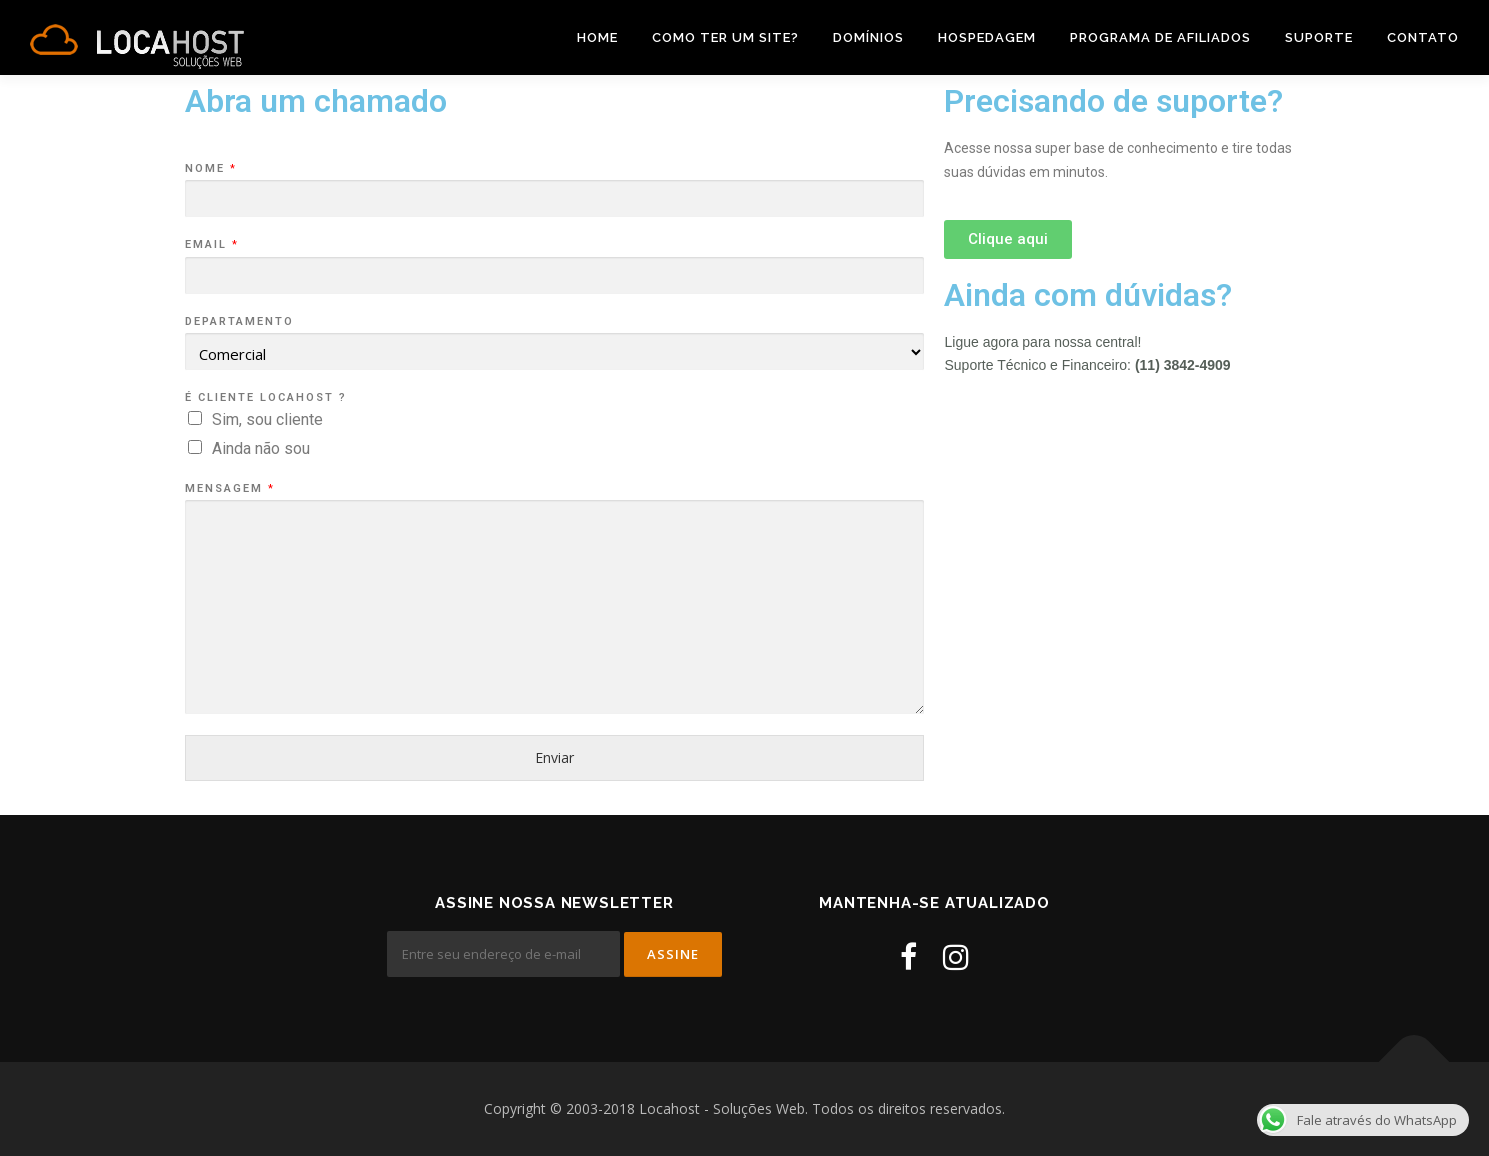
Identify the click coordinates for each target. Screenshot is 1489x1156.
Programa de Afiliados (1160, 37)
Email (211, 244)
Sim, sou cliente (267, 419)
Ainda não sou (261, 448)
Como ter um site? (725, 37)
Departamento (239, 321)
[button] (1008, 239)
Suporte (1319, 37)
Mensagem (229, 488)
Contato (1423, 37)
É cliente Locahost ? (266, 397)
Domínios (868, 37)
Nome (210, 168)
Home (597, 37)
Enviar (554, 757)
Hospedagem (987, 37)
